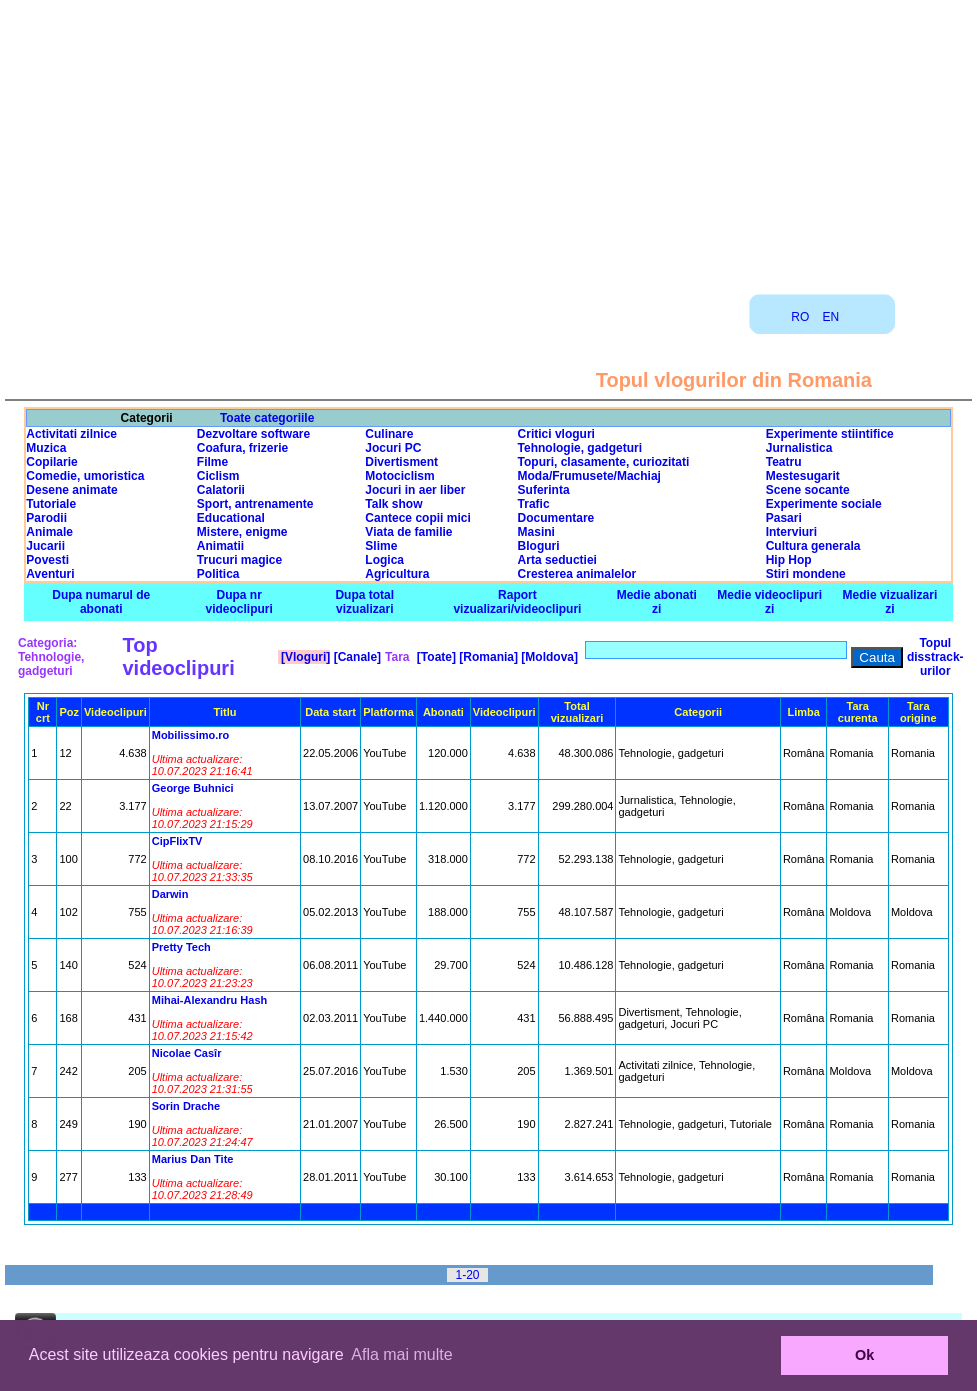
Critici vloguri (556, 434)
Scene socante (808, 490)
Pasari (784, 518)
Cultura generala (813, 546)
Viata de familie (408, 532)
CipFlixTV (177, 841)
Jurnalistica (799, 448)
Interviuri (791, 532)
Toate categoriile (267, 418)
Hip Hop (789, 560)
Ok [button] (864, 1355)
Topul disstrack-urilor (935, 657)
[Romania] (487, 657)
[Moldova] (548, 657)
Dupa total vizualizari (364, 602)
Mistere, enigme (242, 532)
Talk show (393, 504)
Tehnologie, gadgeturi (580, 448)
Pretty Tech (181, 947)
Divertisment (401, 462)
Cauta (877, 657)
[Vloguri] (304, 657)
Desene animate (71, 490)
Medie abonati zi (657, 602)
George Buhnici (193, 788)
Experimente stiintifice (830, 434)
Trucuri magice (239, 560)
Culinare (389, 434)
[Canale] (355, 657)
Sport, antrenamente (255, 504)
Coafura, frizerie (242, 448)
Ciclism (218, 476)
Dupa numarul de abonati (101, 602)
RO (800, 317)
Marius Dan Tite (193, 1159)
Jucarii (45, 546)
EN (831, 317)
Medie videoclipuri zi (769, 602)
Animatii (220, 546)
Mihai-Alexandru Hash (210, 1000)
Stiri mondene (806, 574)
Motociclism (399, 476)
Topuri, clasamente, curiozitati (604, 462)
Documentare (556, 518)
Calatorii (221, 490)
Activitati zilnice (71, 434)
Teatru (784, 462)
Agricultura (397, 574)
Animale (49, 532)
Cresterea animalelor (577, 574)
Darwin (170, 894)
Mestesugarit (803, 476)
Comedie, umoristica (85, 476)
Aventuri (50, 574)
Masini (536, 532)
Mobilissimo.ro (191, 735)
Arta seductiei (557, 560)
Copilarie (51, 462)
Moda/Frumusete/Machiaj (589, 476)
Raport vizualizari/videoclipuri (517, 602)
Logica (384, 560)
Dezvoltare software (253, 434)
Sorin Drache (186, 1106)
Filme (212, 462)
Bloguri (539, 546)
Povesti (47, 560)
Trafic (534, 504)
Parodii (46, 518)
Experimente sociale (824, 504)
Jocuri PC (393, 448)
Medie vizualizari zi (890, 602)
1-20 (467, 1275)
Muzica (46, 448)
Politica (218, 574)
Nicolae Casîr (187, 1053)
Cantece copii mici (417, 518)
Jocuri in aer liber (415, 490)
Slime (381, 546)
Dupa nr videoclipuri (239, 602)
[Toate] (435, 657)
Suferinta (544, 490)
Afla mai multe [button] (401, 1354)
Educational (231, 518)
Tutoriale (51, 504)
